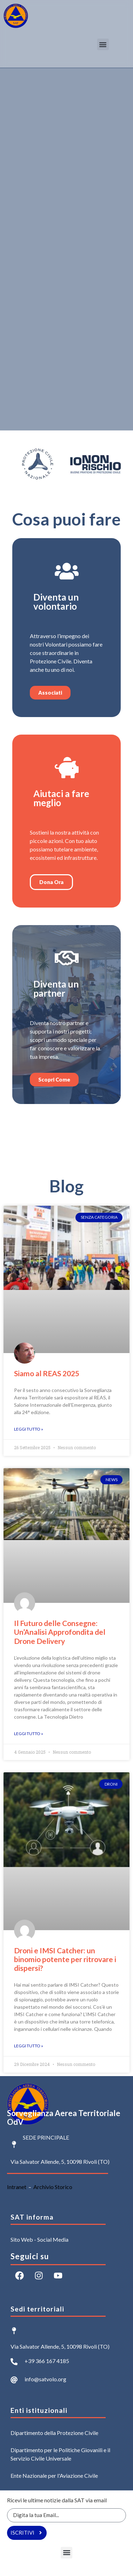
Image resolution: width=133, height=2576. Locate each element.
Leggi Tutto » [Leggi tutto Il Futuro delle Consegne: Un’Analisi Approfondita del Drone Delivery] (28, 1733)
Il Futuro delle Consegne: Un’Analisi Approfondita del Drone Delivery (59, 1632)
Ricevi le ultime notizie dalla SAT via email (57, 2500)
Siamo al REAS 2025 (46, 1373)
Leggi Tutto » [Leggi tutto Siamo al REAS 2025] (28, 1429)
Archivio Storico (52, 2186)
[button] (103, 44)
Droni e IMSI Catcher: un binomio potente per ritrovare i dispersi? (65, 1959)
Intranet (17, 2186)
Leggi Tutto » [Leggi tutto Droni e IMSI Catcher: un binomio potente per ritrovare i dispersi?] (28, 2045)
